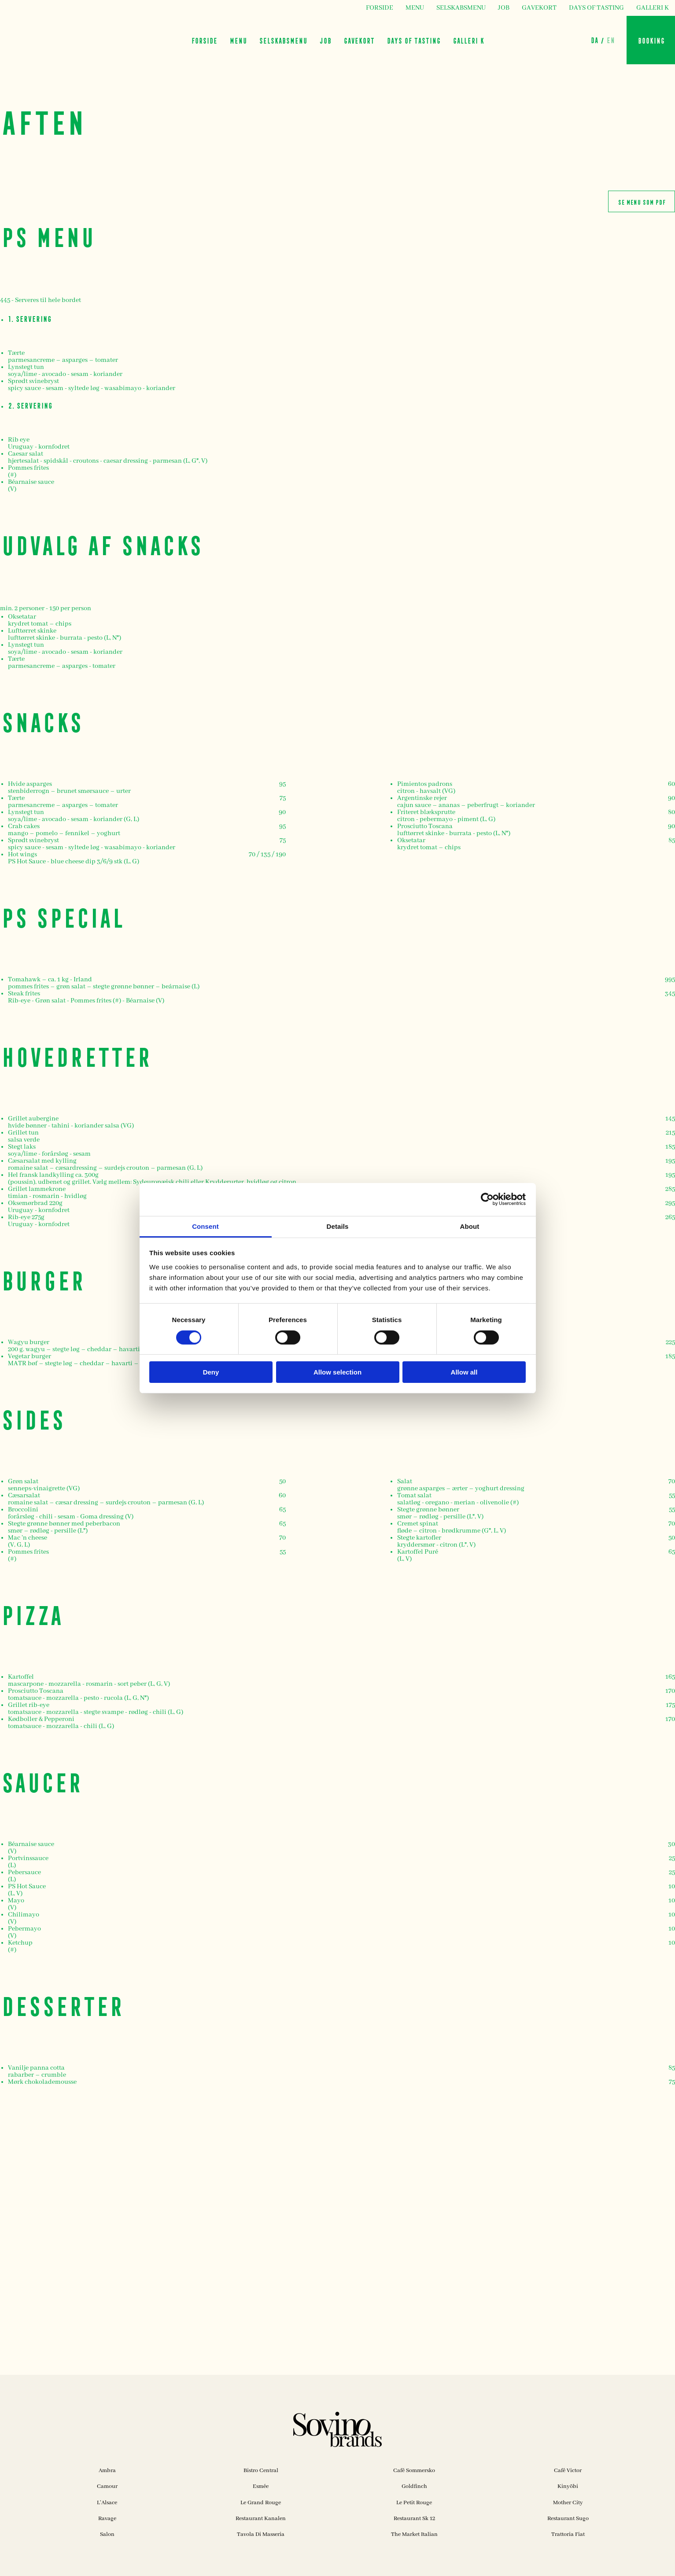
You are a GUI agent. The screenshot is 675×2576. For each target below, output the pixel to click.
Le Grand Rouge (260, 2502)
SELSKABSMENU (461, 8)
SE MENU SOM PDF (641, 201)
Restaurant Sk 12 (414, 2518)
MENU (415, 8)
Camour (107, 2486)
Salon (107, 2534)
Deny (211, 1372)
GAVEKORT (539, 8)
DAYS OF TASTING (596, 8)
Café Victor (568, 2470)
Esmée (261, 2486)
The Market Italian (414, 2534)
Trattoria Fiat (568, 2534)
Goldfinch (414, 2486)
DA (594, 40)
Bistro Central (260, 2470)
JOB (503, 8)
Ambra (107, 2470)
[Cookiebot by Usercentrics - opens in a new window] (487, 1199)
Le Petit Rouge (414, 2502)
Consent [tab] (205, 1226)
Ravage (107, 2518)
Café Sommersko (414, 2470)
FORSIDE (379, 8)
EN (610, 40)
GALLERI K (652, 8)
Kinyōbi (567, 2486)
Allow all (464, 1372)
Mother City (568, 2502)
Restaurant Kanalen (261, 2518)
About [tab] (470, 1226)
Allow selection (337, 1372)
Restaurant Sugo (568, 2518)
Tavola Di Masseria (260, 2534)
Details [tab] (338, 1226)
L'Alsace (107, 2502)
